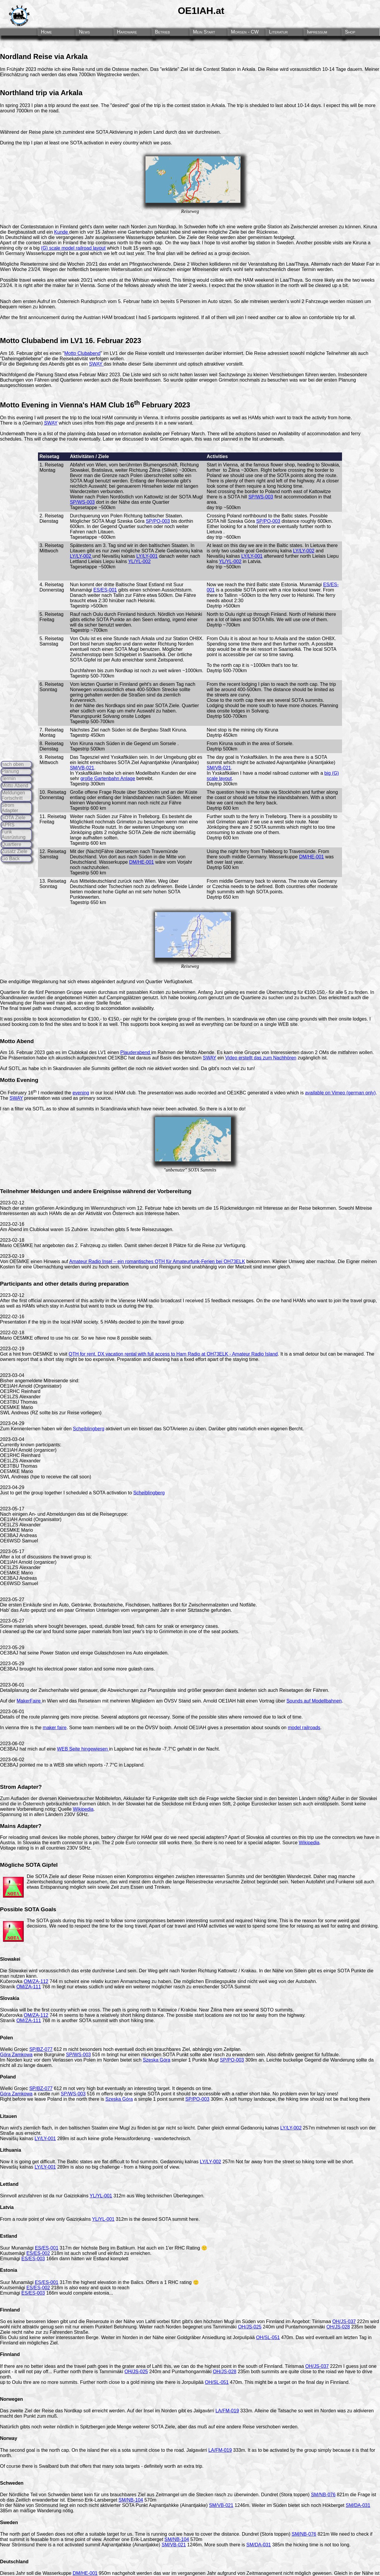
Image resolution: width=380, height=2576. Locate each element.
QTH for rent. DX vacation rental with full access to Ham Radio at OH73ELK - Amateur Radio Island (173, 1353)
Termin (8, 778)
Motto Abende (199, 1052)
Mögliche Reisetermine (24, 264)
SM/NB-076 (323, 2494)
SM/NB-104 (130, 2499)
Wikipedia (83, 1809)
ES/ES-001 (105, 589)
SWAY (96, 363)
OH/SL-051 (268, 2337)
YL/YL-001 (101, 2195)
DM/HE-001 (141, 862)
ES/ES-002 (38, 2253)
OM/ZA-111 (28, 1986)
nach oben (12, 764)
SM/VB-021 (82, 767)
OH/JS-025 (250, 2326)
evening (80, 1092)
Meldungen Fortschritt (13, 795)
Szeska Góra (156, 2059)
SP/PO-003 (158, 521)
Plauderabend (135, 1052)
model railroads (304, 1727)
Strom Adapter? (21, 1787)
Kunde (61, 232)
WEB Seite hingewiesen (83, 1748)
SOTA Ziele (13, 817)
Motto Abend (14, 785)
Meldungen (45, 1191)
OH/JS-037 (344, 2321)
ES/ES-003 (33, 2258)
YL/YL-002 (139, 561)
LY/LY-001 (147, 556)
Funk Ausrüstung (13, 834)
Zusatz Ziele (14, 851)
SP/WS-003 (82, 502)
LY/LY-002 (81, 556)
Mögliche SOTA (20, 1865)
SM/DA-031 (358, 2505)
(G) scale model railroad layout (73, 248)
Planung (10, 771)
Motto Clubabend (82, 353)
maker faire (54, 1727)
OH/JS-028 (338, 2326)
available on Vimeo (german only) (340, 1092)
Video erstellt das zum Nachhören (260, 1057)
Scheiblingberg (88, 1428)
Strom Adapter (9, 808)
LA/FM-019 (227, 2410)
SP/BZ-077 (41, 2049)
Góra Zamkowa (16, 2054)
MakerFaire (29, 1700)
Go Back (10, 858)
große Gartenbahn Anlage (107, 778)
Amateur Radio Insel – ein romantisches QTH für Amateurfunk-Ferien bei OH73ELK (157, 1261)
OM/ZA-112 (36, 1981)
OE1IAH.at (201, 10)
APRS (8, 824)
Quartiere (11, 844)
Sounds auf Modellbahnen (314, 1700)
